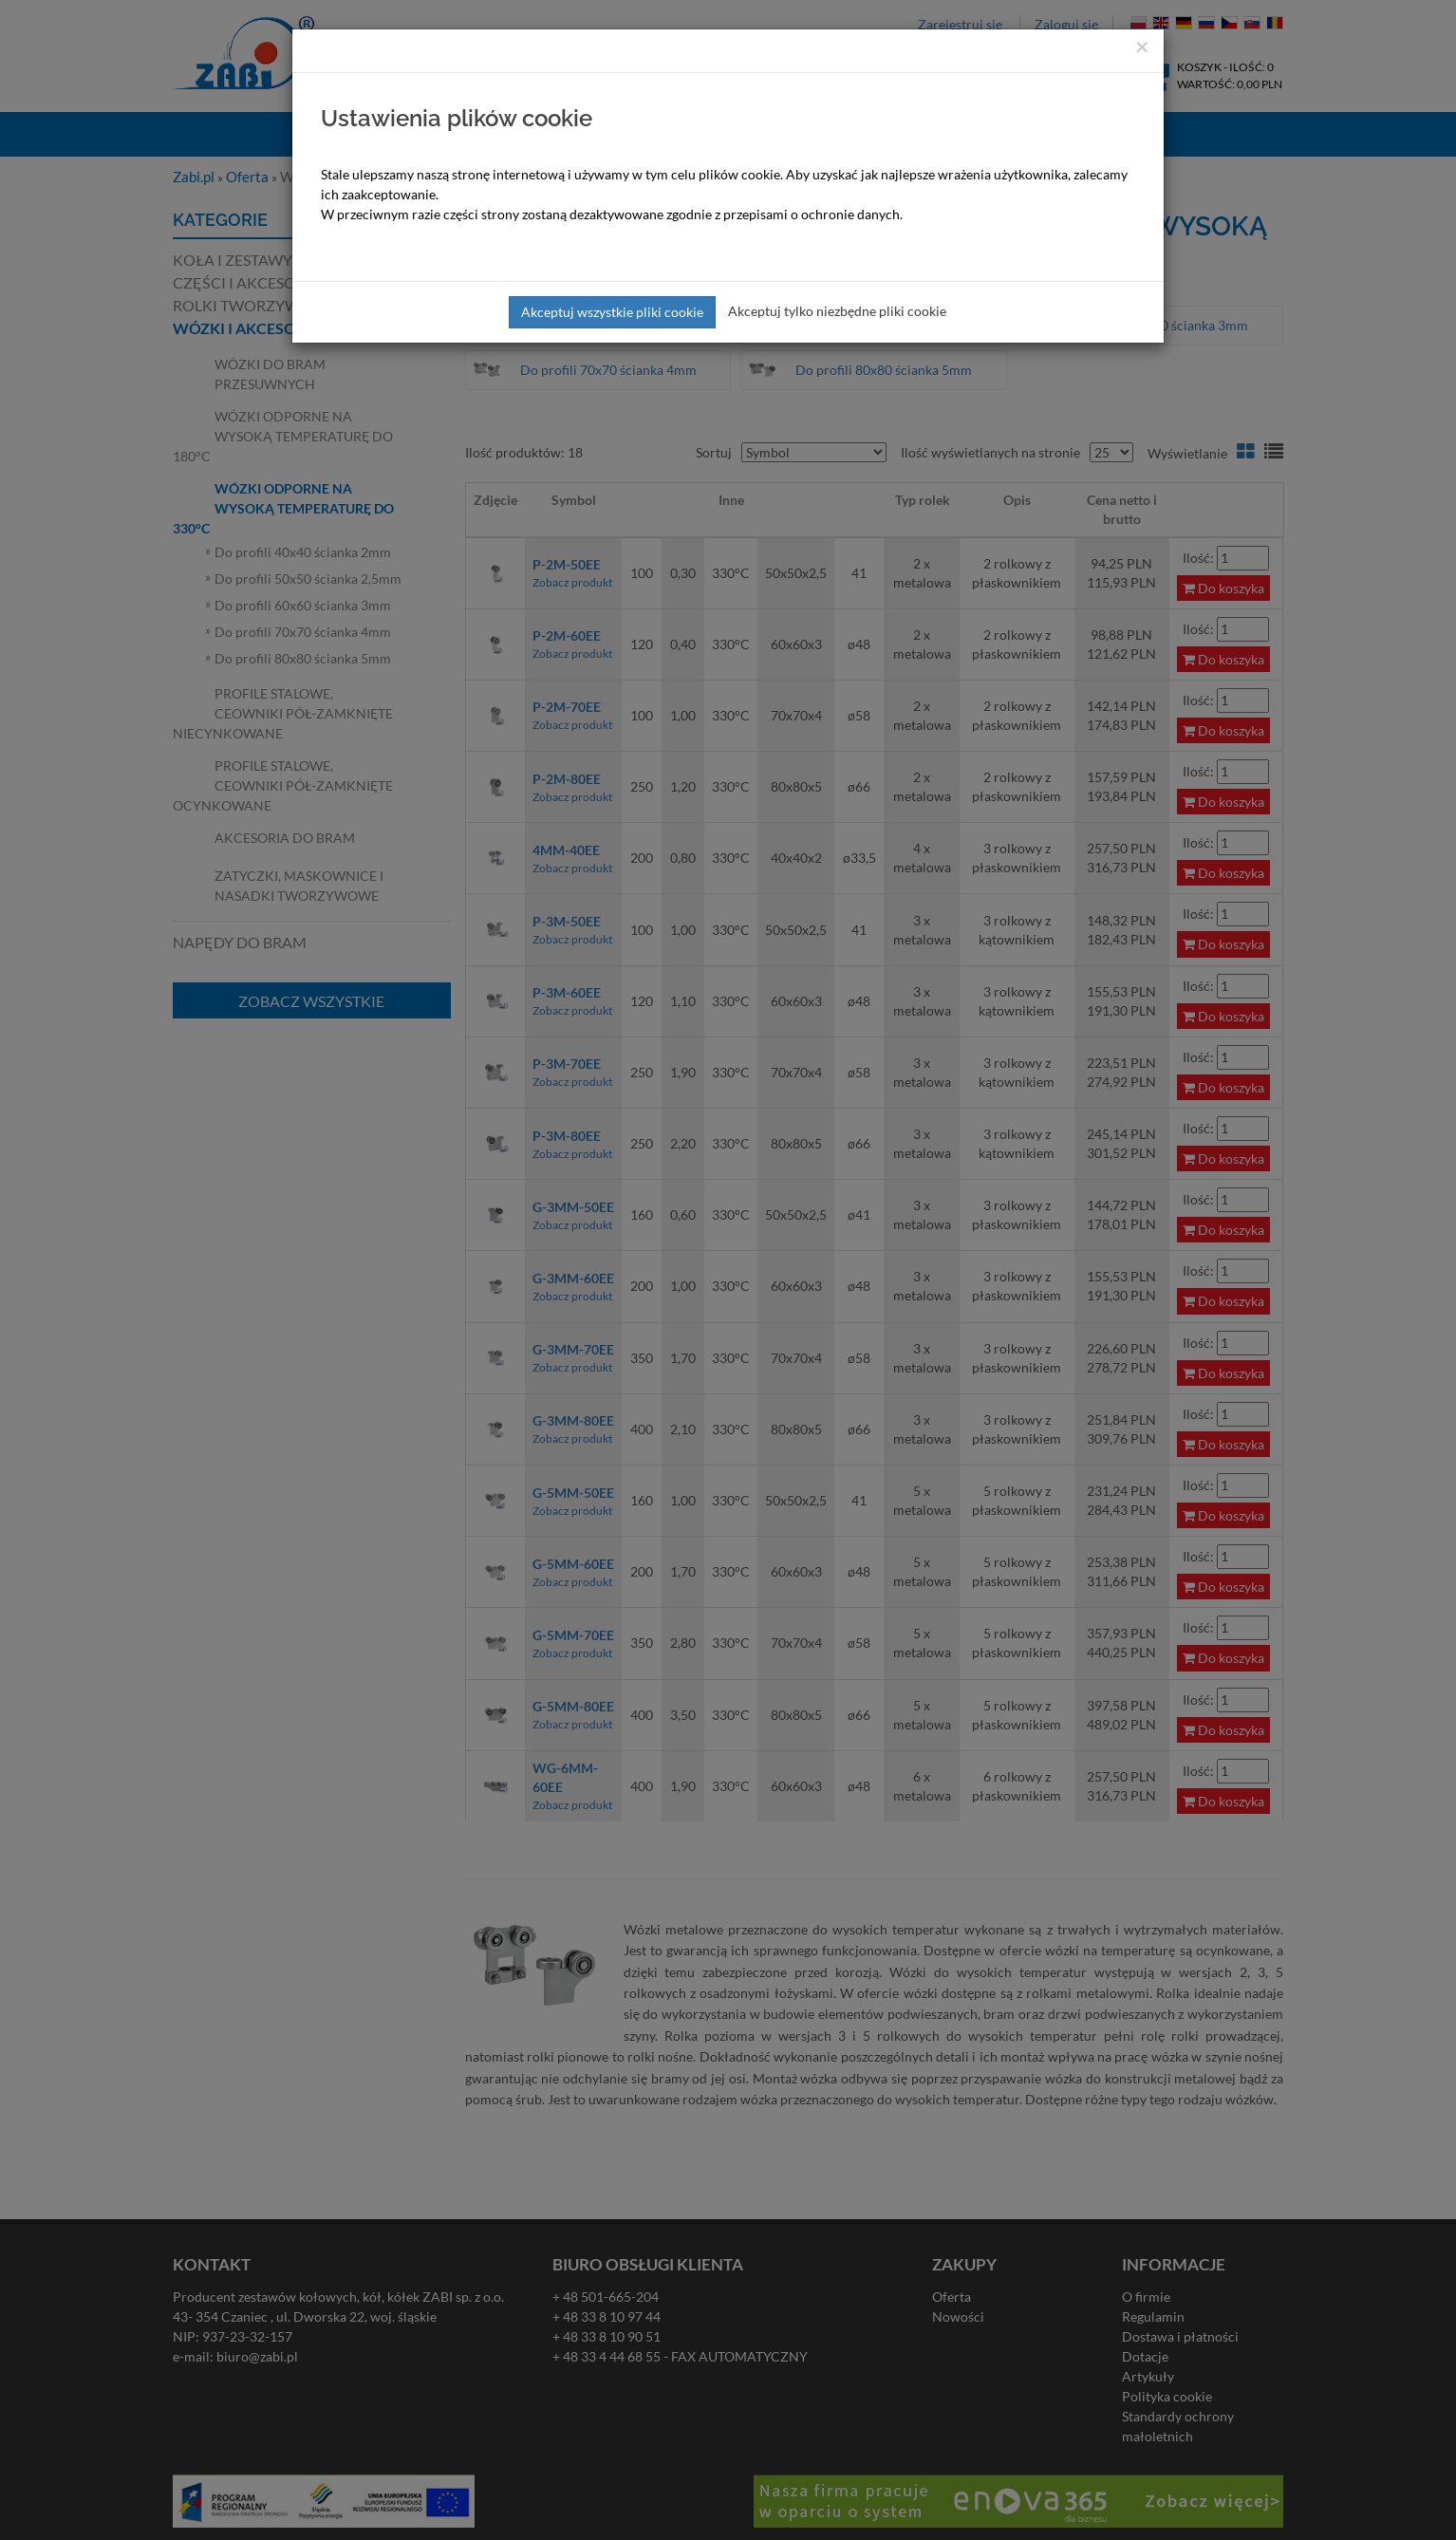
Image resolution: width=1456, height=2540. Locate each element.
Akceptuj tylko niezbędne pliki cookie (837, 311)
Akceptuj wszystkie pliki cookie (612, 312)
